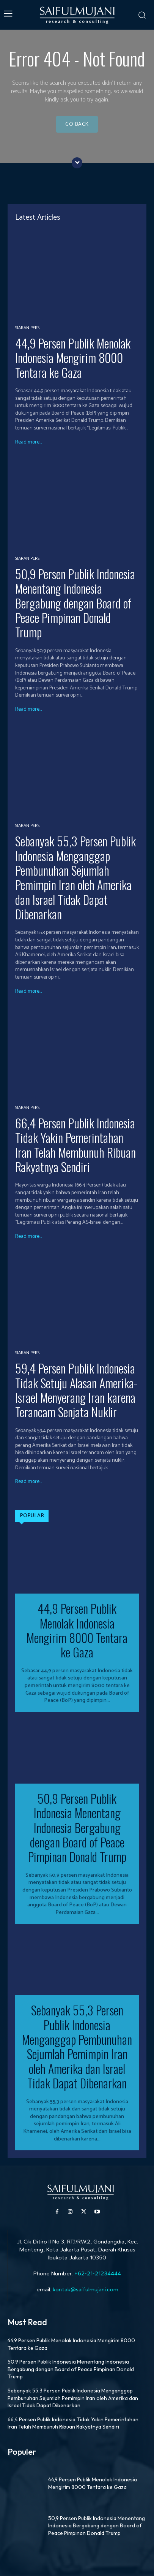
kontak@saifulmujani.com (84, 2289)
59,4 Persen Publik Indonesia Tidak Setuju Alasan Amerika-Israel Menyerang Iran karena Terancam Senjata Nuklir (76, 1390)
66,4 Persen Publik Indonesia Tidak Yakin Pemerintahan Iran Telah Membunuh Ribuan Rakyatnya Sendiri (75, 1145)
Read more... (28, 442)
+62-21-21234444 (97, 2273)
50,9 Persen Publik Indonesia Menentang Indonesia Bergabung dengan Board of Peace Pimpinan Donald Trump (75, 603)
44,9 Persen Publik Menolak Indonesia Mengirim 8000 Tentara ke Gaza (72, 357)
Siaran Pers (27, 328)
